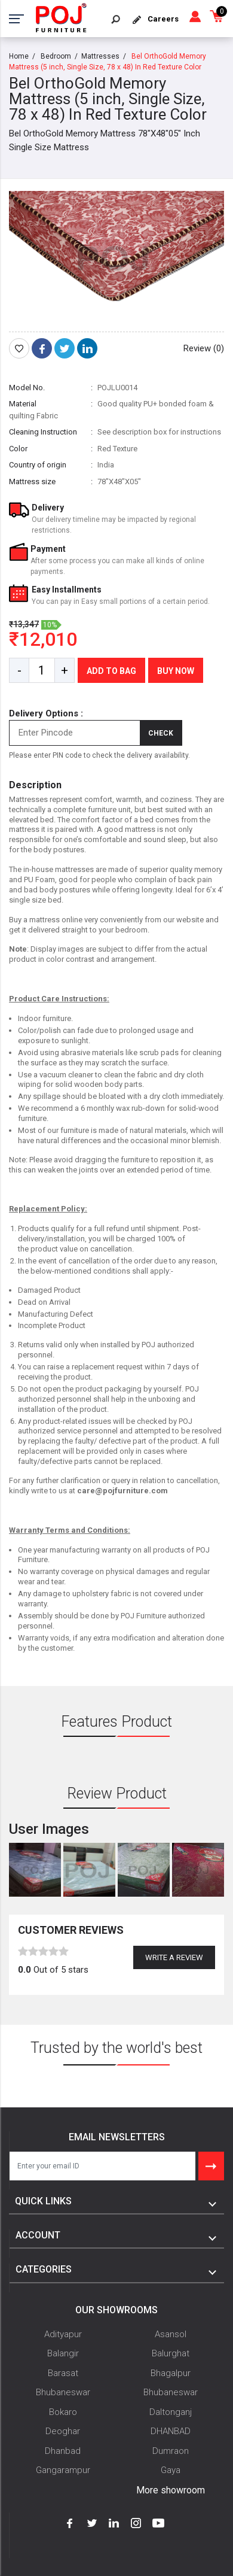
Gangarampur (63, 2470)
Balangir (63, 2353)
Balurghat (170, 2353)
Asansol (170, 2334)
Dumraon (170, 2451)
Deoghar (62, 2431)
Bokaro (63, 2412)
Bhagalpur (171, 2373)
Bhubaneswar (63, 2392)
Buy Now (175, 671)
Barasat (63, 2373)
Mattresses (100, 56)
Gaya (170, 2470)
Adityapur (63, 2334)
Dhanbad (63, 2451)
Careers (163, 18)
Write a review (174, 1957)
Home (19, 56)
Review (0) (203, 348)
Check (160, 733)
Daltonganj (170, 2412)
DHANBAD (171, 2431)
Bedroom (56, 56)
